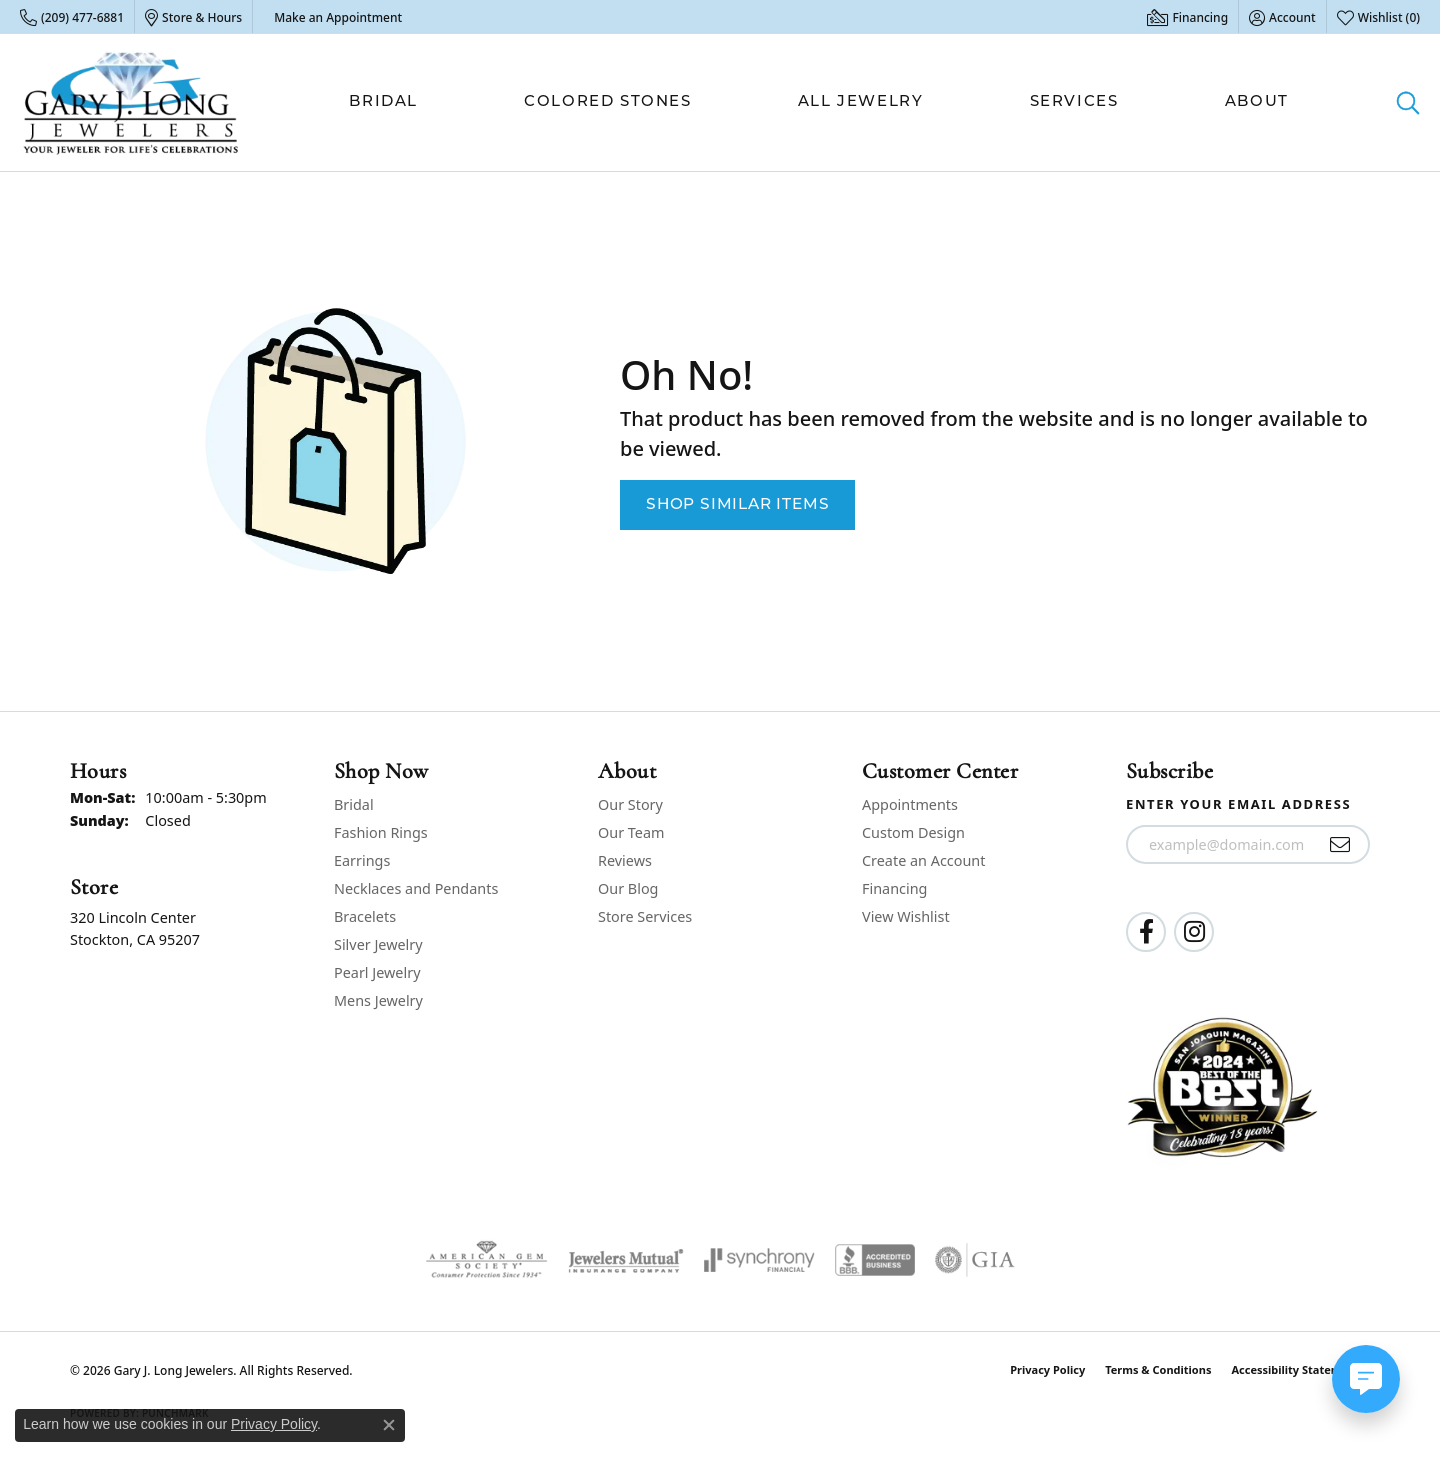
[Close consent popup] (389, 1425)
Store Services (645, 916)
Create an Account (923, 860)
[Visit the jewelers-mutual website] (625, 1260)
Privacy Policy (1047, 1369)
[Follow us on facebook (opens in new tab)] (1146, 932)
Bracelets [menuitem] (365, 916)
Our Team (631, 832)
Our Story (630, 804)
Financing (894, 888)
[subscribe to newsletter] (1340, 845)
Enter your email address (1238, 804)
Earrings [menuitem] (362, 860)
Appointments (910, 804)
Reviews (625, 860)
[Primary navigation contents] (819, 102)
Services (1074, 102)
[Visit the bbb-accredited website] (875, 1260)
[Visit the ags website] (486, 1260)
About (1257, 102)
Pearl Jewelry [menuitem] (377, 972)
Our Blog (628, 888)
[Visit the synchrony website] (759, 1260)
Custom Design (913, 832)
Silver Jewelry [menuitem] (378, 944)
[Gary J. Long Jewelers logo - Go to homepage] (131, 102)
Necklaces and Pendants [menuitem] (416, 888)
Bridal (383, 102)
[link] (72, 17)
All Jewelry (861, 102)
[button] (1282, 17)
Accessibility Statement (1295, 1369)
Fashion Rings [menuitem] (381, 832)
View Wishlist (906, 916)
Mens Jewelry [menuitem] (378, 1000)
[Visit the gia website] (975, 1260)
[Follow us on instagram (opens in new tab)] (1194, 932)
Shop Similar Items (737, 505)
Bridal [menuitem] (354, 804)
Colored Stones (607, 102)
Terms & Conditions (1158, 1369)
